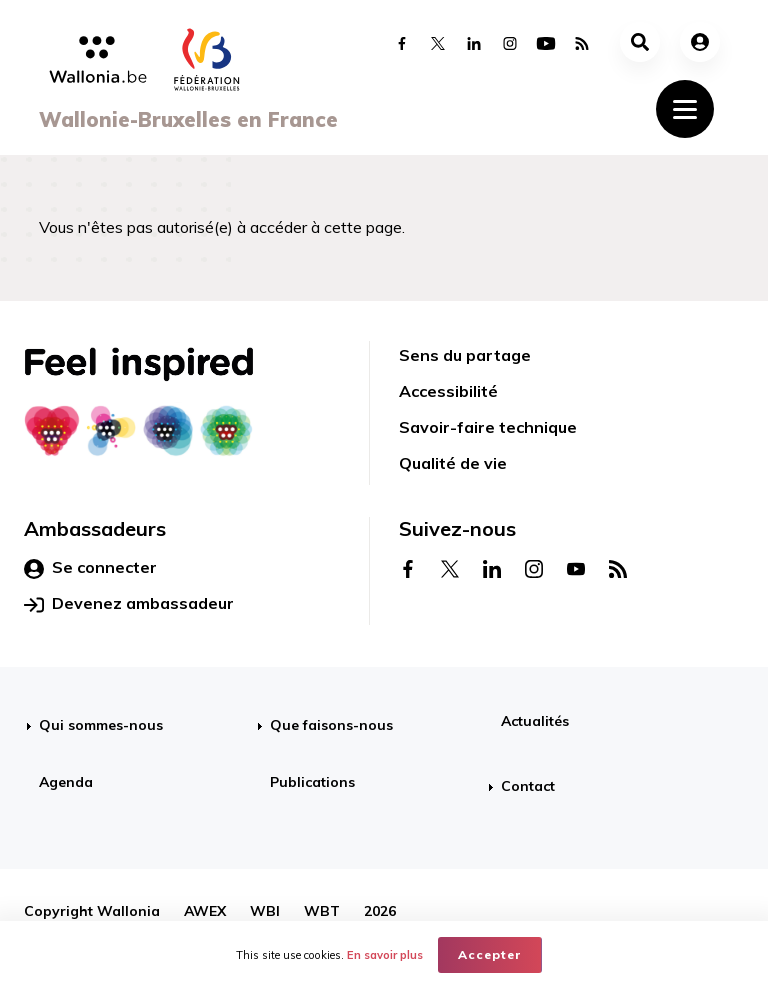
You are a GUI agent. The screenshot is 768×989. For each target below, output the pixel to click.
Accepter (490, 954)
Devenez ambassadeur (129, 604)
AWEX (205, 911)
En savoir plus (385, 955)
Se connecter (90, 568)
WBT (322, 911)
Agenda (66, 782)
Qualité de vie (453, 463)
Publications (312, 782)
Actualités (535, 721)
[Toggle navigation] (685, 109)
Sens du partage (465, 355)
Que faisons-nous (331, 725)
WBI (265, 911)
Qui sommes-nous (101, 725)
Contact (528, 786)
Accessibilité (448, 391)
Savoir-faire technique (488, 427)
